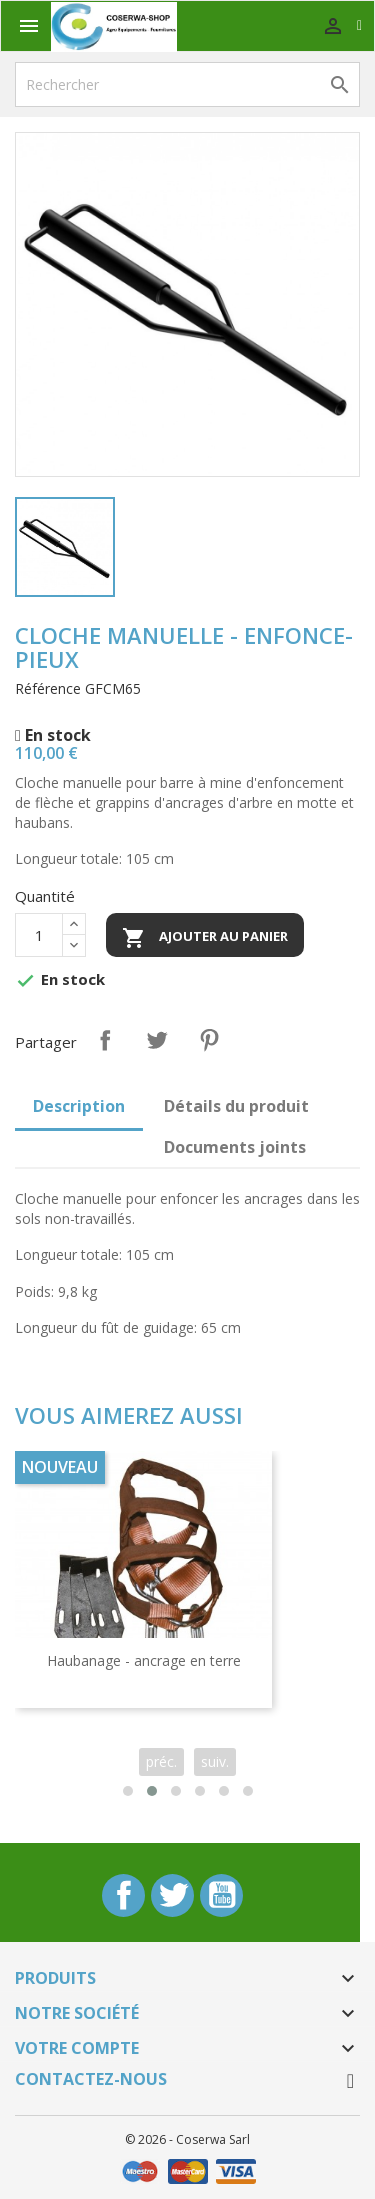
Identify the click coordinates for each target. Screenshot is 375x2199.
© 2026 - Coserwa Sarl (187, 2139)
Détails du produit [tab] (236, 1106)
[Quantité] (39, 935)
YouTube (221, 1895)
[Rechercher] (187, 84)
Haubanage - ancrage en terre (144, 1660)
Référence (48, 688)
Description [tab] (79, 1106)
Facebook (123, 1895)
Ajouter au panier (205, 938)
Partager (105, 1040)
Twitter (172, 1895)
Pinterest (209, 1040)
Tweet (157, 1040)
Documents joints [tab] (235, 1147)
